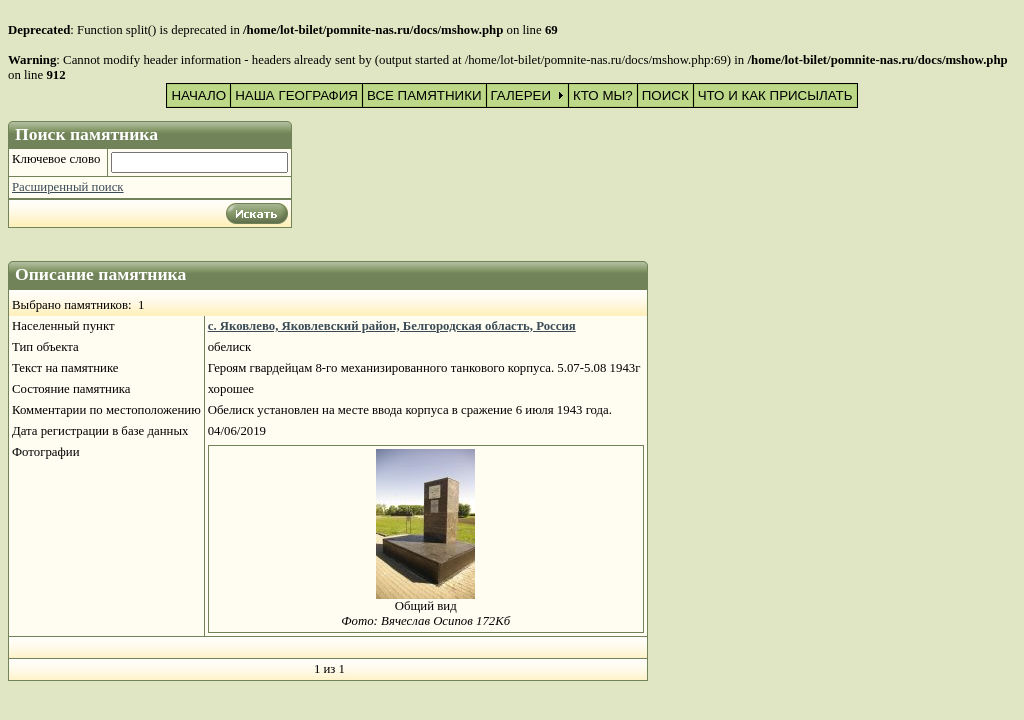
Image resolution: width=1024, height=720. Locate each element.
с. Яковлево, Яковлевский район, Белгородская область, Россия (392, 326)
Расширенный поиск (68, 187)
